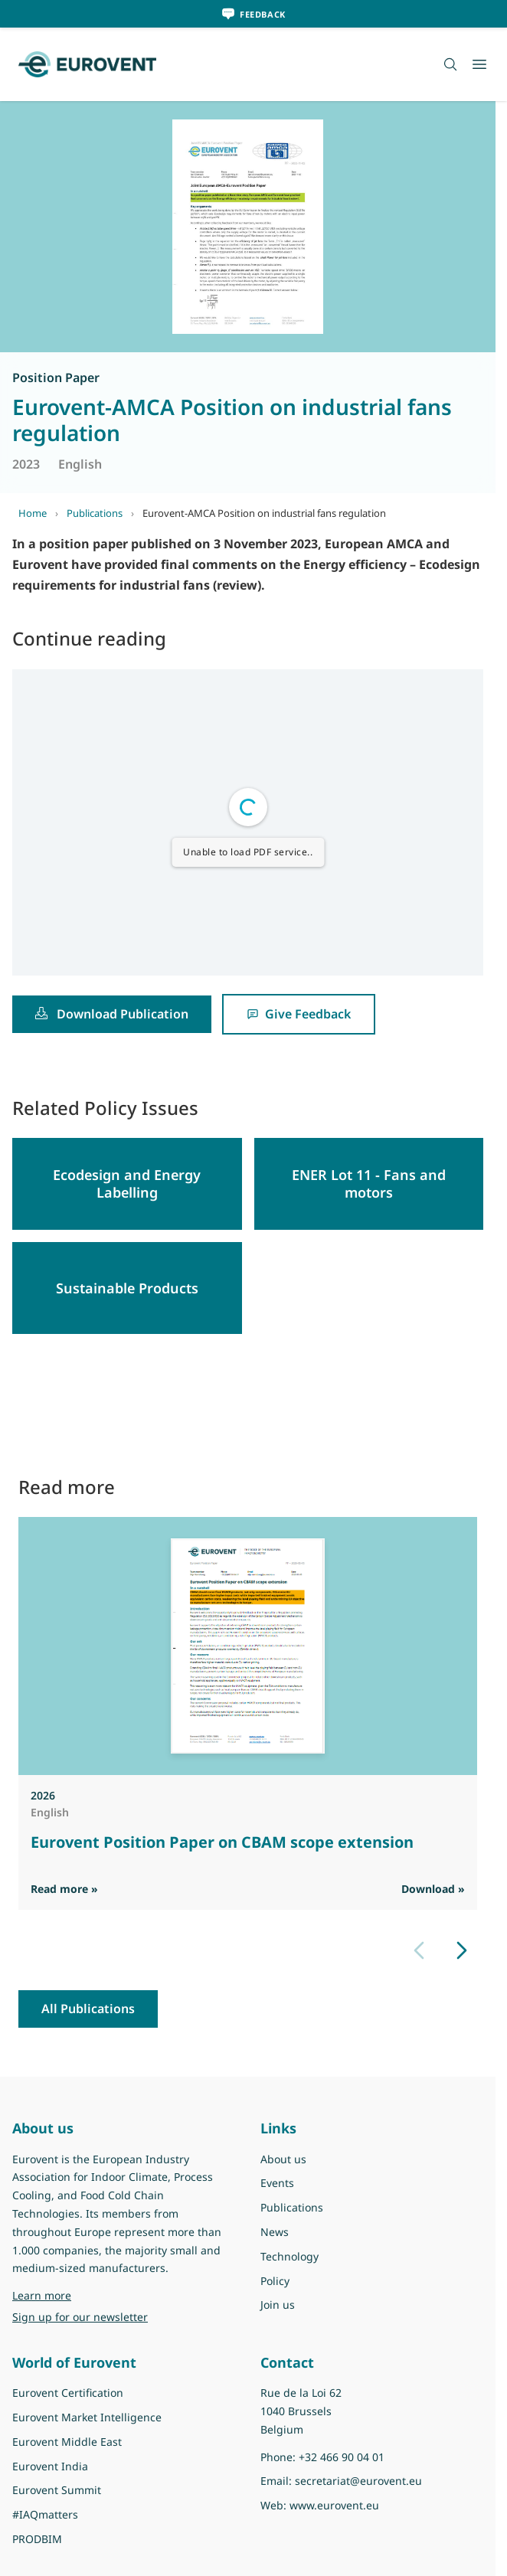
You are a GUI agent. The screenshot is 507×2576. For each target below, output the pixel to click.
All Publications (88, 2008)
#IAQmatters (45, 2514)
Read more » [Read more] (64, 1888)
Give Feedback (299, 1013)
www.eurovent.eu (334, 2505)
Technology (289, 2256)
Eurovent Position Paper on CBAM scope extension (222, 1842)
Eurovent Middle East (67, 2441)
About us (283, 2159)
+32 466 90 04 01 (341, 2457)
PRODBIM (37, 2539)
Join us (277, 2304)
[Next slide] (461, 1950)
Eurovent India (50, 2466)
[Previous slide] (419, 1950)
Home (32, 513)
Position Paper (56, 377)
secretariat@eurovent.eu (358, 2480)
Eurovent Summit (56, 2490)
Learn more (41, 2295)
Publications (95, 513)
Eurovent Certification (67, 2392)
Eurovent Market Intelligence (87, 2417)
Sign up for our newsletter (80, 2317)
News (274, 2232)
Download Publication (111, 1013)
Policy (274, 2281)
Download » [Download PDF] (433, 1888)
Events (277, 2183)
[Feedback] (253, 14)
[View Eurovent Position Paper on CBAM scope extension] (247, 1646)
